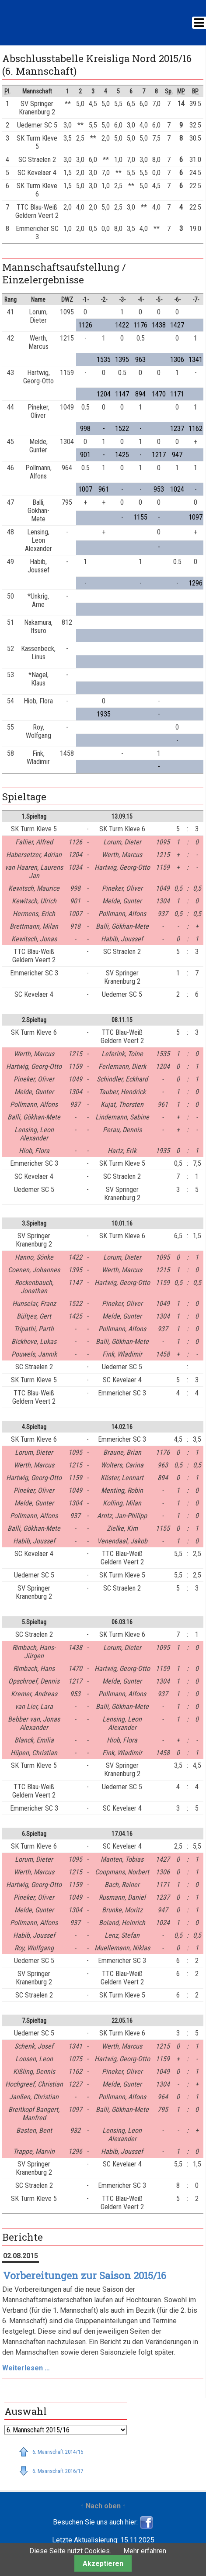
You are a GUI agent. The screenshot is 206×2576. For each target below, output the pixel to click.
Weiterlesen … (26, 2368)
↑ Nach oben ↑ (103, 2506)
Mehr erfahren (144, 2551)
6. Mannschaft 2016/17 (57, 2471)
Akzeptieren (103, 2563)
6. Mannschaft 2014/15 (57, 2452)
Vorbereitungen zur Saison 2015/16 (84, 2275)
